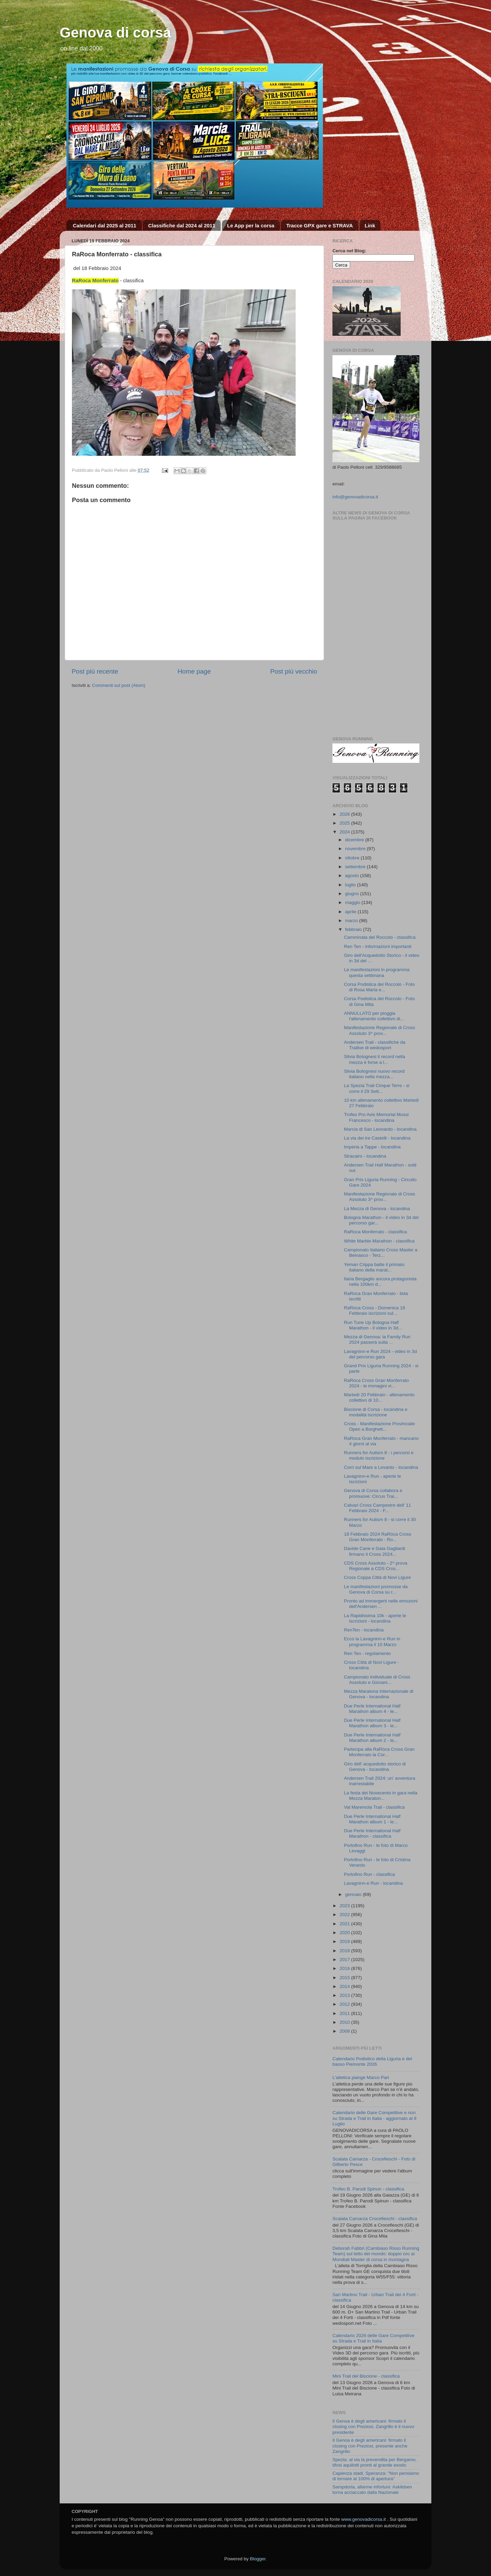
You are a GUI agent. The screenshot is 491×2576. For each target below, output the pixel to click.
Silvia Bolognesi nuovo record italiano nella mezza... (374, 1074)
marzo (352, 920)
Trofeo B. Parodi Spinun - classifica (368, 2188)
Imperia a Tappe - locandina (372, 1146)
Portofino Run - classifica (369, 1874)
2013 (345, 1995)
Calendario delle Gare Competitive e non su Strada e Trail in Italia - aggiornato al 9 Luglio (374, 2118)
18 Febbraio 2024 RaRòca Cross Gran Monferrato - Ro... (377, 1537)
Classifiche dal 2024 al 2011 (181, 225)
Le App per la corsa (250, 225)
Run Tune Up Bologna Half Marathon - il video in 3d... (373, 1325)
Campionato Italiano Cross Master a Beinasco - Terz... (380, 1252)
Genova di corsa (115, 33)
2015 (345, 1977)
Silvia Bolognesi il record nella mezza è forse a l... (374, 1059)
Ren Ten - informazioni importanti (378, 946)
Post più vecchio (293, 671)
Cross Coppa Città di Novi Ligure (377, 1577)
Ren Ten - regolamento (367, 1653)
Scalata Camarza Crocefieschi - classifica (374, 2218)
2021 (345, 1923)
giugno (352, 893)
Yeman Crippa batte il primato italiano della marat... (374, 1267)
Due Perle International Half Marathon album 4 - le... (372, 1708)
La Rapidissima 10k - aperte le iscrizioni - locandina (375, 1618)
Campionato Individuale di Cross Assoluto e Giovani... (377, 1679)
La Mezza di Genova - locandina (377, 1208)
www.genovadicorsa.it (363, 2519)
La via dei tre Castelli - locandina (377, 1138)
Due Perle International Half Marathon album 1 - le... (372, 1819)
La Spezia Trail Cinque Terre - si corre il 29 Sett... (377, 1088)
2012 (345, 2004)
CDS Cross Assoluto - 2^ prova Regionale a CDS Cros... (375, 1566)
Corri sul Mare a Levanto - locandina (381, 1467)
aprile (351, 911)
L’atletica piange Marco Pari (360, 2077)
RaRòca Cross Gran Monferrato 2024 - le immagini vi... (376, 1383)
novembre (356, 848)
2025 (345, 823)
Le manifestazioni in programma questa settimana (377, 972)
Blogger (258, 2558)
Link (370, 225)
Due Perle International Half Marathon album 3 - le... (372, 1723)
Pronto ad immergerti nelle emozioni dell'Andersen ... (381, 1603)
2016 (345, 1968)
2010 (345, 2022)
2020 (345, 1932)
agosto (352, 875)
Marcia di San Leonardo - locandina (380, 1129)
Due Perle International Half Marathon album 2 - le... (372, 1737)
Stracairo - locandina (365, 1156)
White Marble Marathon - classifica (379, 1241)
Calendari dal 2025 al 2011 (104, 225)
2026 (345, 814)
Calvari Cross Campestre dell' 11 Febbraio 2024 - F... (377, 1508)
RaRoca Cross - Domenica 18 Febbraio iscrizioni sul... (374, 1310)
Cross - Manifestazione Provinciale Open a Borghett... (379, 1426)
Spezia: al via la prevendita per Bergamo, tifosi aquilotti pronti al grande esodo (374, 2462)
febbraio (354, 929)
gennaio (354, 1894)
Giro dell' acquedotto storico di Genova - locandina (375, 1766)
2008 (345, 2031)
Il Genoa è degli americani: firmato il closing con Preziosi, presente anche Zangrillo (369, 2446)
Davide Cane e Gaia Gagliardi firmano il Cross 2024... (374, 1551)
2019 (345, 1941)
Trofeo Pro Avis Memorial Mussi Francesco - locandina (376, 1117)
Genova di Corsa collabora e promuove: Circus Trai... (373, 1493)
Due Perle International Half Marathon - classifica (372, 1833)
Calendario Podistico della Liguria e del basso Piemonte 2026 (372, 2061)
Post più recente (95, 671)
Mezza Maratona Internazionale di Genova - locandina (378, 1694)
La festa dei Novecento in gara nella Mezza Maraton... (380, 1795)
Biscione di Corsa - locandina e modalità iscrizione (375, 1412)
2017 (345, 1959)
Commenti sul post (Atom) (118, 685)
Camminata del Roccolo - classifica (380, 937)
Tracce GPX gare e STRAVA (319, 225)
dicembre (355, 839)
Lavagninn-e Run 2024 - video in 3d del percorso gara (380, 1354)
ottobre (353, 857)
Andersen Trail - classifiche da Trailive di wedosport (374, 1045)
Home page (194, 671)
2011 (345, 2013)
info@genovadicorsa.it (355, 496)
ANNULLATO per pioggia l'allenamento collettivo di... (374, 1016)
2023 (345, 1905)
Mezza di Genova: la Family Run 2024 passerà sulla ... (377, 1339)
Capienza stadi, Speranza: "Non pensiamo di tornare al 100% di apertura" (375, 2476)
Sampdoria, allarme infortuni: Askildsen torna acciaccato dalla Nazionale (372, 2489)
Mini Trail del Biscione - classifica (366, 2376)
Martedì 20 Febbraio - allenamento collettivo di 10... (379, 1397)
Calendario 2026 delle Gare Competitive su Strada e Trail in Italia (373, 2338)
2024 (345, 831)
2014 (345, 1986)
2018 (345, 1950)
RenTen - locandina (364, 1629)
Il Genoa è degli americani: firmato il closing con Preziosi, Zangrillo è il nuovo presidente (373, 2427)
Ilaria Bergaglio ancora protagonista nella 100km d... (380, 1281)
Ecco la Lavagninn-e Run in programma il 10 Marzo (372, 1641)
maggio (353, 902)
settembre (356, 866)
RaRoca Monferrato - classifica (375, 1231)
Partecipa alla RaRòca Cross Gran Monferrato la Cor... (379, 1752)
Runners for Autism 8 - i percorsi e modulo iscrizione (379, 1455)
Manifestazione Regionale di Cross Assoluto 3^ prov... (379, 1030)
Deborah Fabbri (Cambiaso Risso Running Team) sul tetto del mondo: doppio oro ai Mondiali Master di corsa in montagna (375, 2254)
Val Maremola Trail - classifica (374, 1807)
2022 (345, 1914)
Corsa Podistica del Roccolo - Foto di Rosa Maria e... (379, 987)
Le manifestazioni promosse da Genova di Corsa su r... (376, 1589)
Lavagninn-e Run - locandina (373, 1883)
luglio (351, 884)
